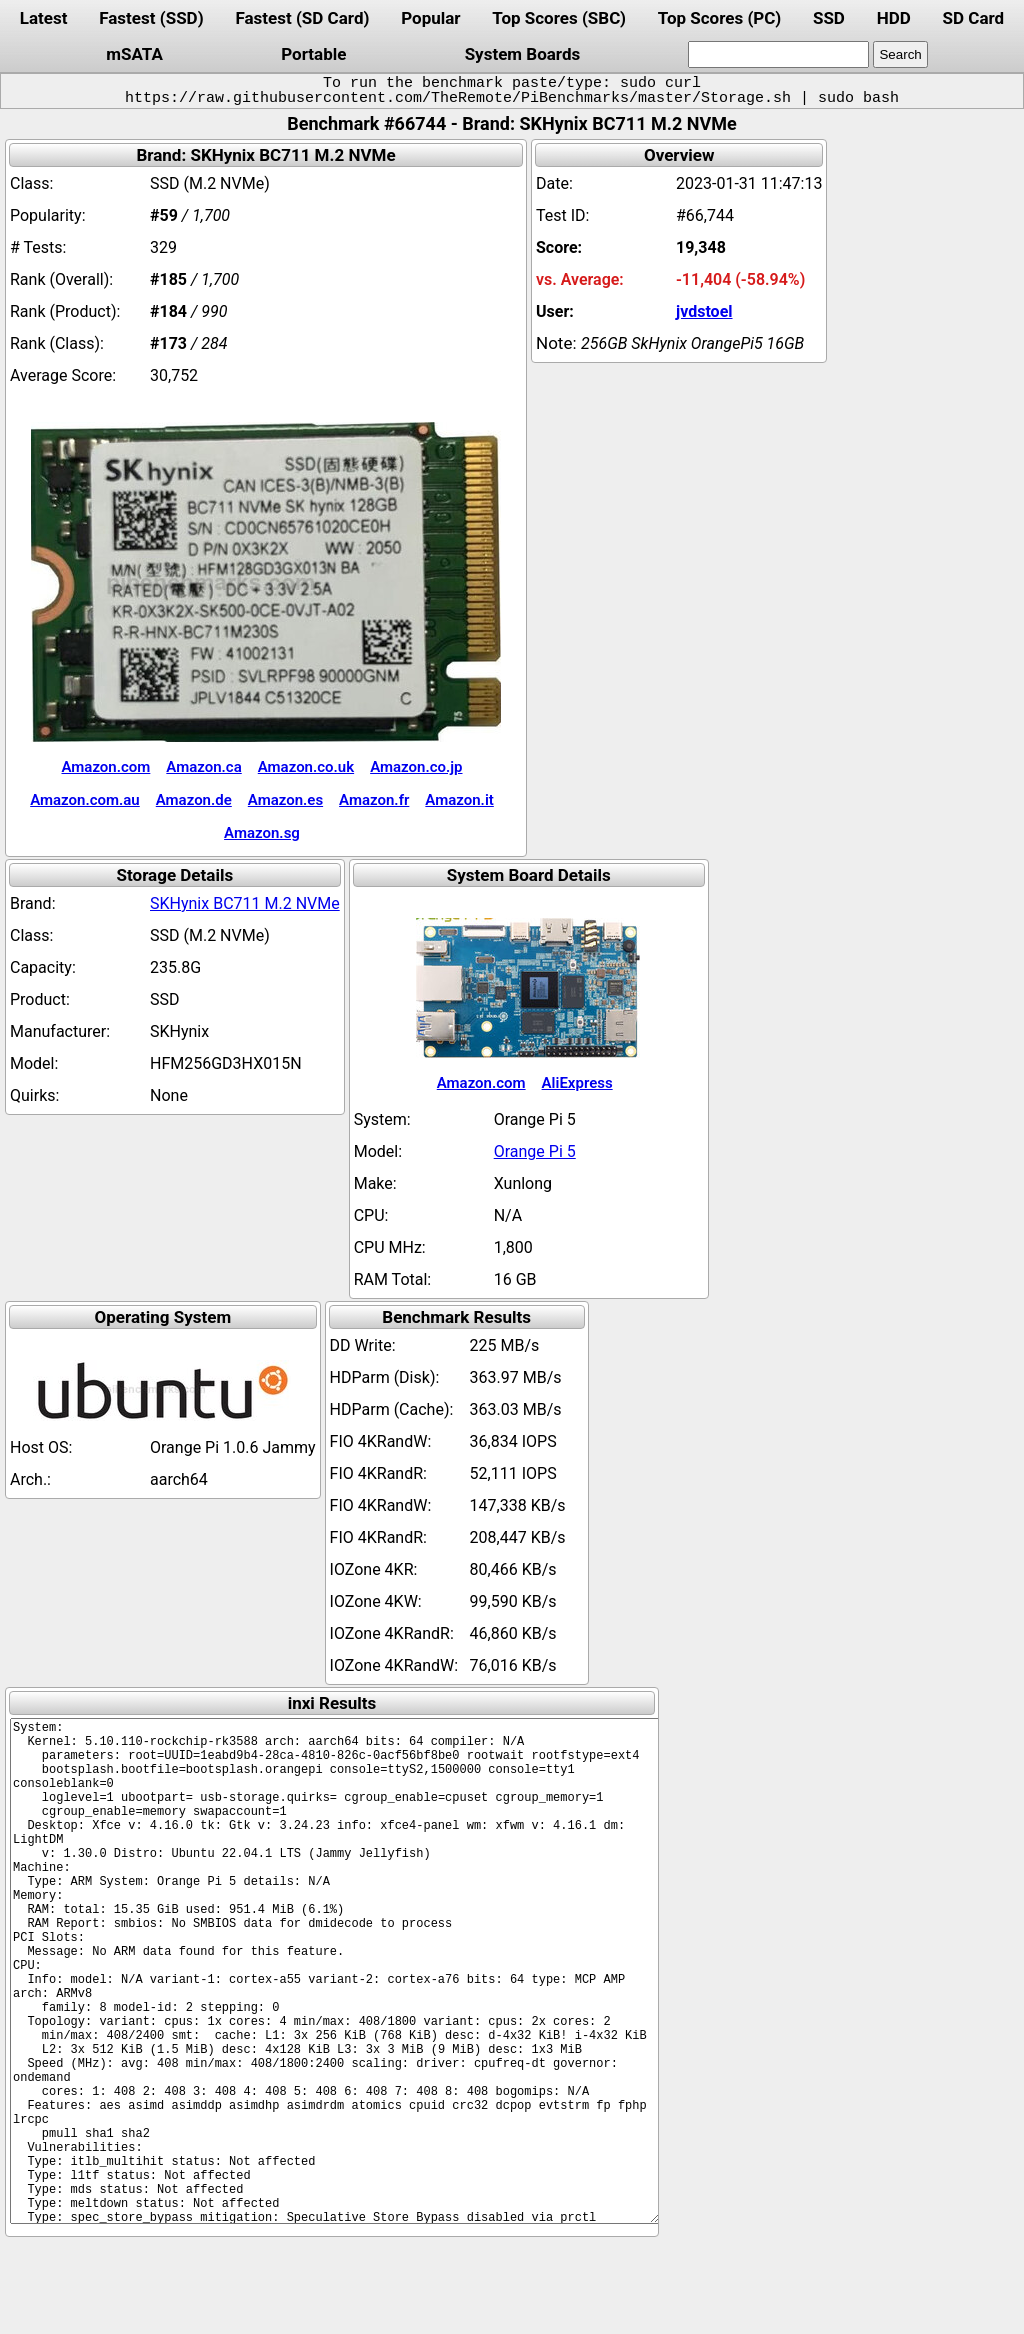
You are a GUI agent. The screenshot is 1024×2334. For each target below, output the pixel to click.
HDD (894, 18)
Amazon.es (285, 800)
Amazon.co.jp (416, 767)
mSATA (134, 54)
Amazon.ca (203, 767)
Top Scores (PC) (719, 18)
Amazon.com (105, 767)
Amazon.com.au (85, 800)
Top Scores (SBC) (559, 18)
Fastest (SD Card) (302, 18)
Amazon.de (194, 800)
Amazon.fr (374, 800)
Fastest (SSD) (151, 18)
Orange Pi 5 (535, 1151)
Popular (430, 18)
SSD (829, 18)
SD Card (974, 18)
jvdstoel (704, 311)
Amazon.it (459, 800)
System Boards (523, 54)
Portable (313, 54)
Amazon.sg (262, 833)
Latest (44, 18)
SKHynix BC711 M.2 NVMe (245, 903)
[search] (778, 54)
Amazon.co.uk (306, 767)
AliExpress (577, 1083)
